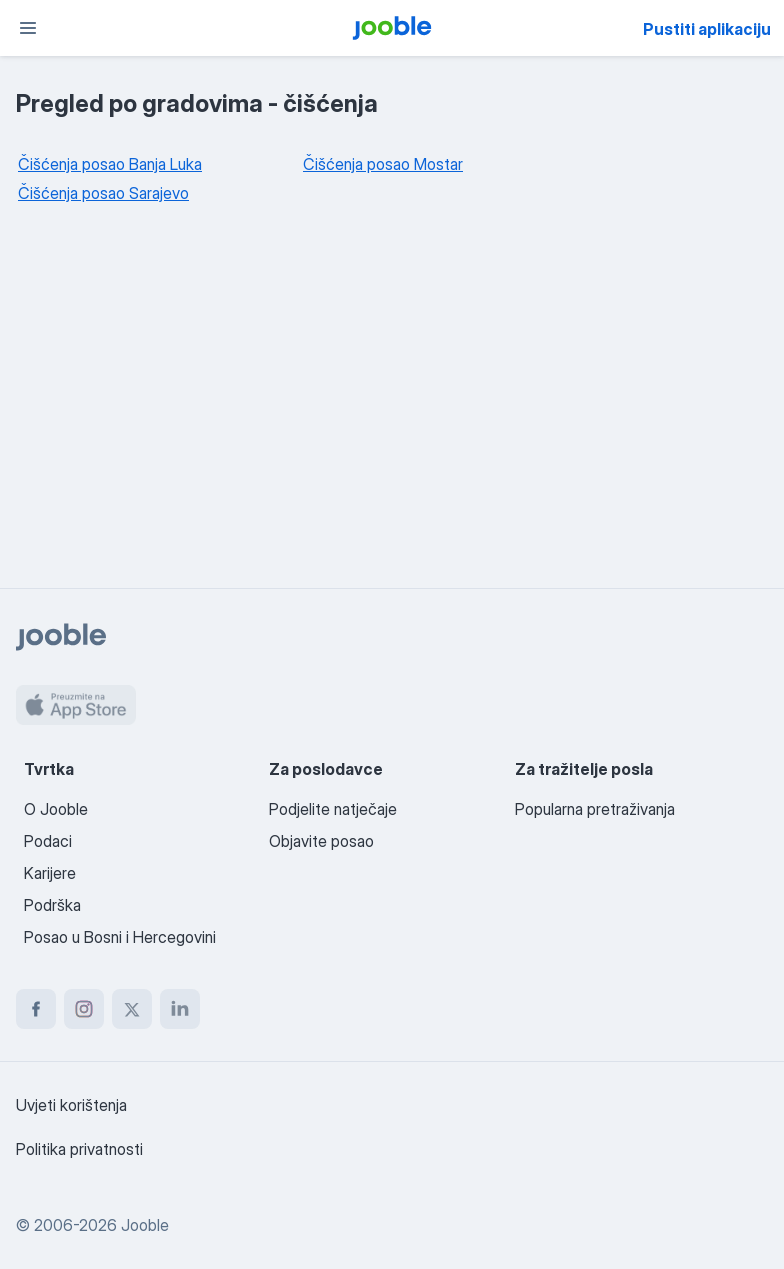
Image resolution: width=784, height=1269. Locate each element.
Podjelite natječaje (333, 809)
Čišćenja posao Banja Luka (110, 164)
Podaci (48, 841)
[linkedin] (180, 1009)
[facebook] (36, 1009)
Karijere (50, 873)
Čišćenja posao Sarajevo (103, 193)
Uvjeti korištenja (71, 1105)
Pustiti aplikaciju (707, 29)
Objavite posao (321, 841)
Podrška (52, 905)
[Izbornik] (28, 28)
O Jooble (56, 809)
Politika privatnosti (79, 1149)
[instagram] (84, 1009)
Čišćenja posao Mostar (383, 164)
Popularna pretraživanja (595, 809)
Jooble (145, 1225)
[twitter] (132, 1009)
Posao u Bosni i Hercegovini (120, 937)
